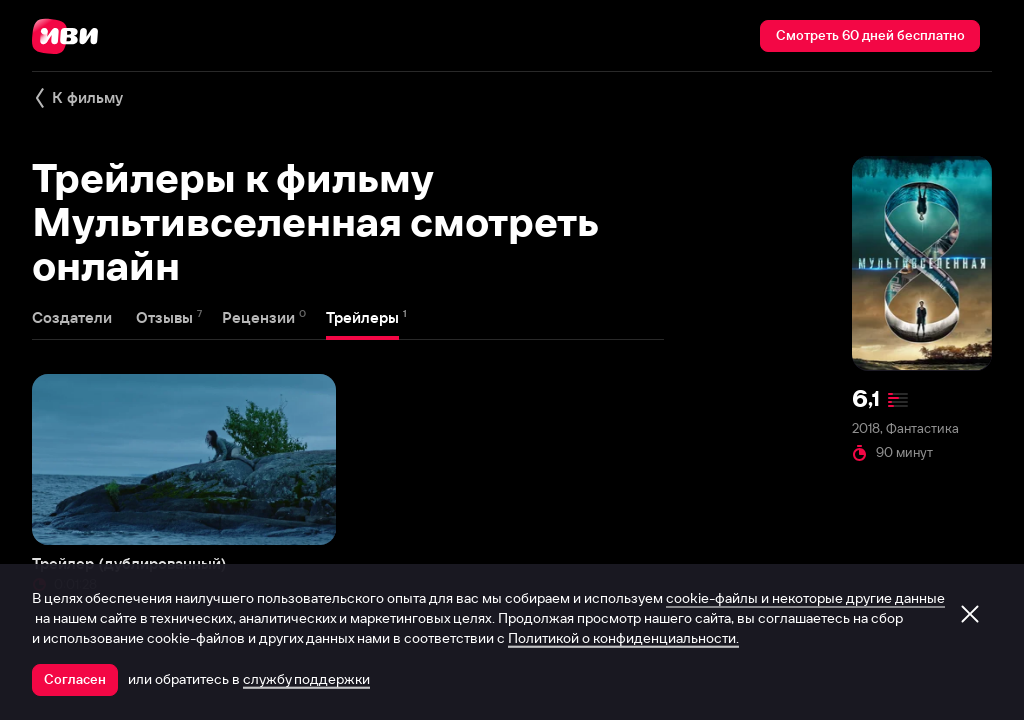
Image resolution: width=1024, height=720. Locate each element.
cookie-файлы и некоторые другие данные (805, 598)
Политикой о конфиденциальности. (623, 638)
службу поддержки (306, 679)
